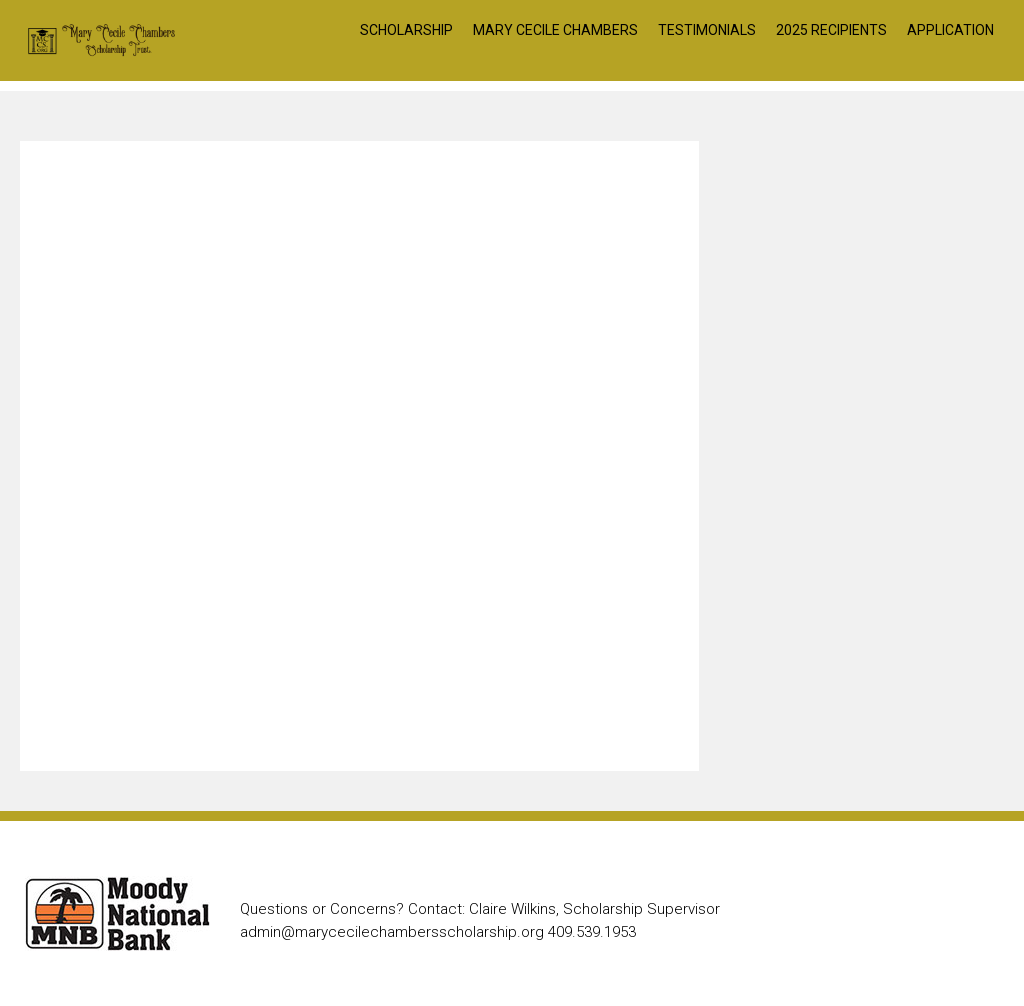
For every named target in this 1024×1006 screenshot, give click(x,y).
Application (950, 30)
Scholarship (406, 30)
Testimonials (707, 30)
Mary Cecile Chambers (555, 30)
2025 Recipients (831, 30)
